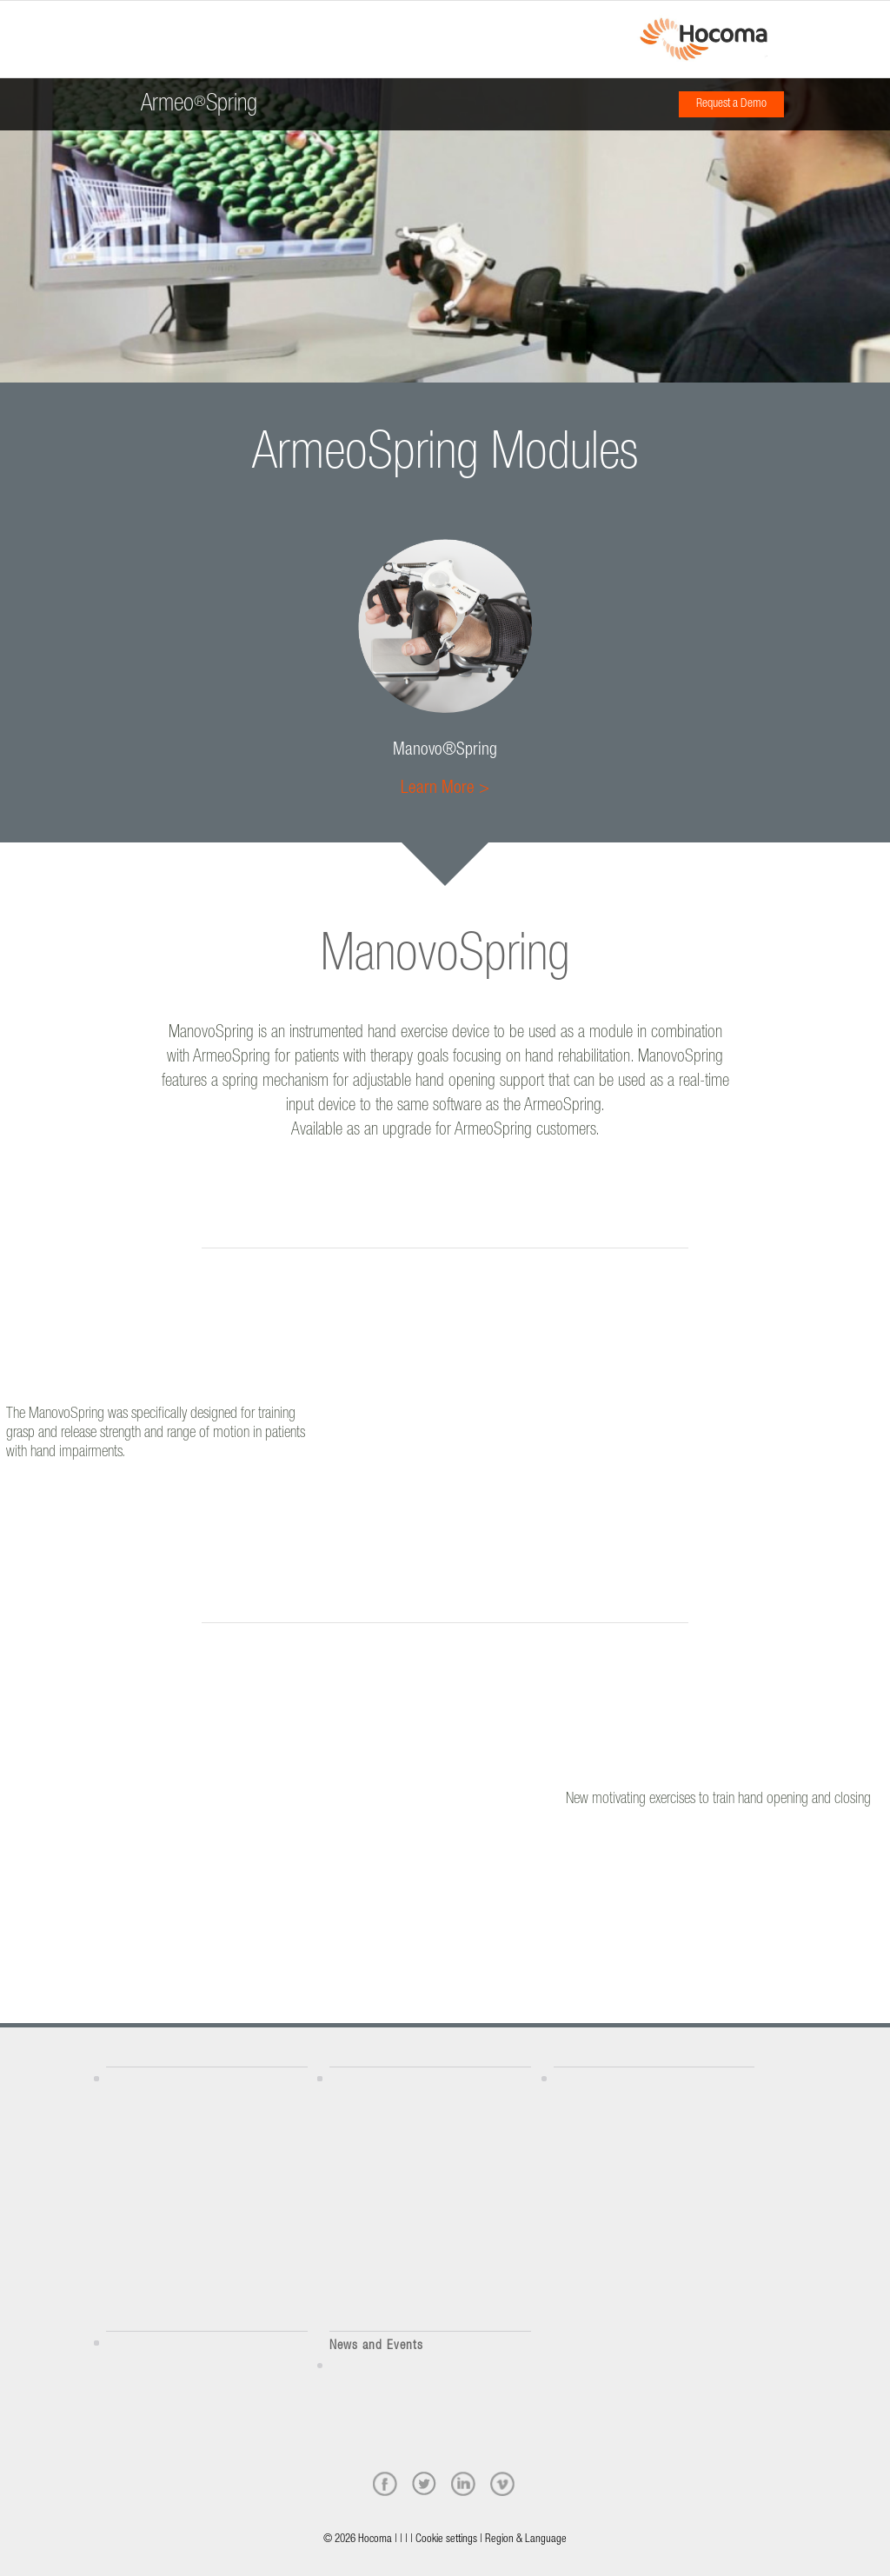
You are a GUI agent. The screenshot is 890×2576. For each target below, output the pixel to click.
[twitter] (424, 2484)
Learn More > (445, 789)
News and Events (376, 2346)
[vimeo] (502, 2484)
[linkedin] (463, 2484)
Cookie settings (446, 2540)
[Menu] (111, 23)
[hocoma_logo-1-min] (703, 39)
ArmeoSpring (199, 98)
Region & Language (526, 2540)
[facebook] (385, 2484)
